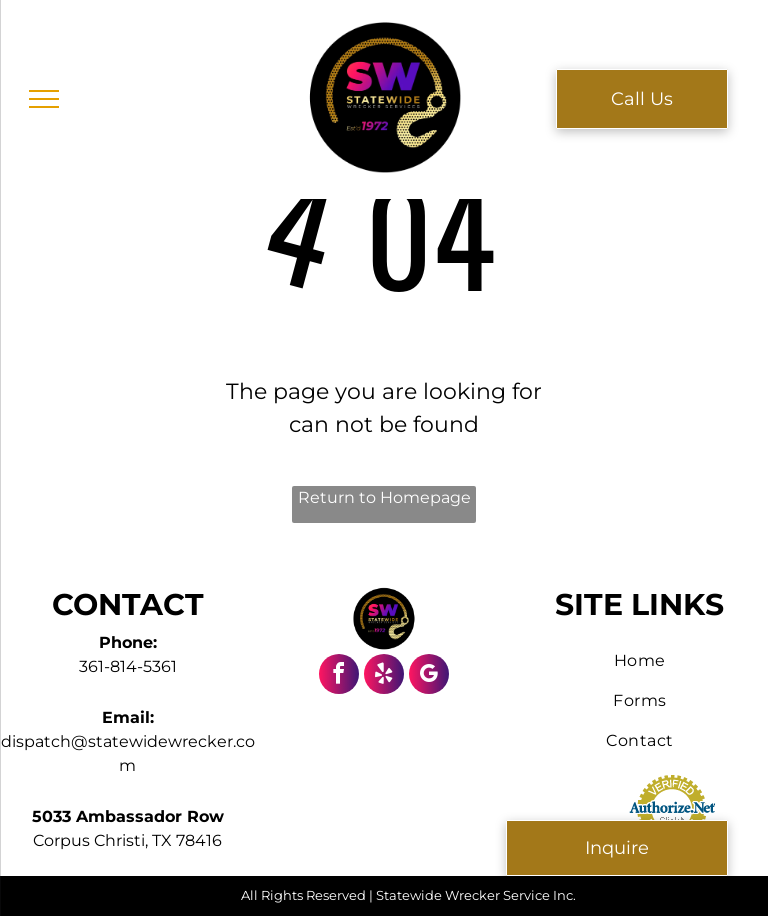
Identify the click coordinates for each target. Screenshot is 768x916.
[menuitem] (640, 661)
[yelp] (384, 676)
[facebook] (339, 676)
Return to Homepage (384, 497)
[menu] (44, 99)
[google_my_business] (429, 676)
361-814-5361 (128, 666)
